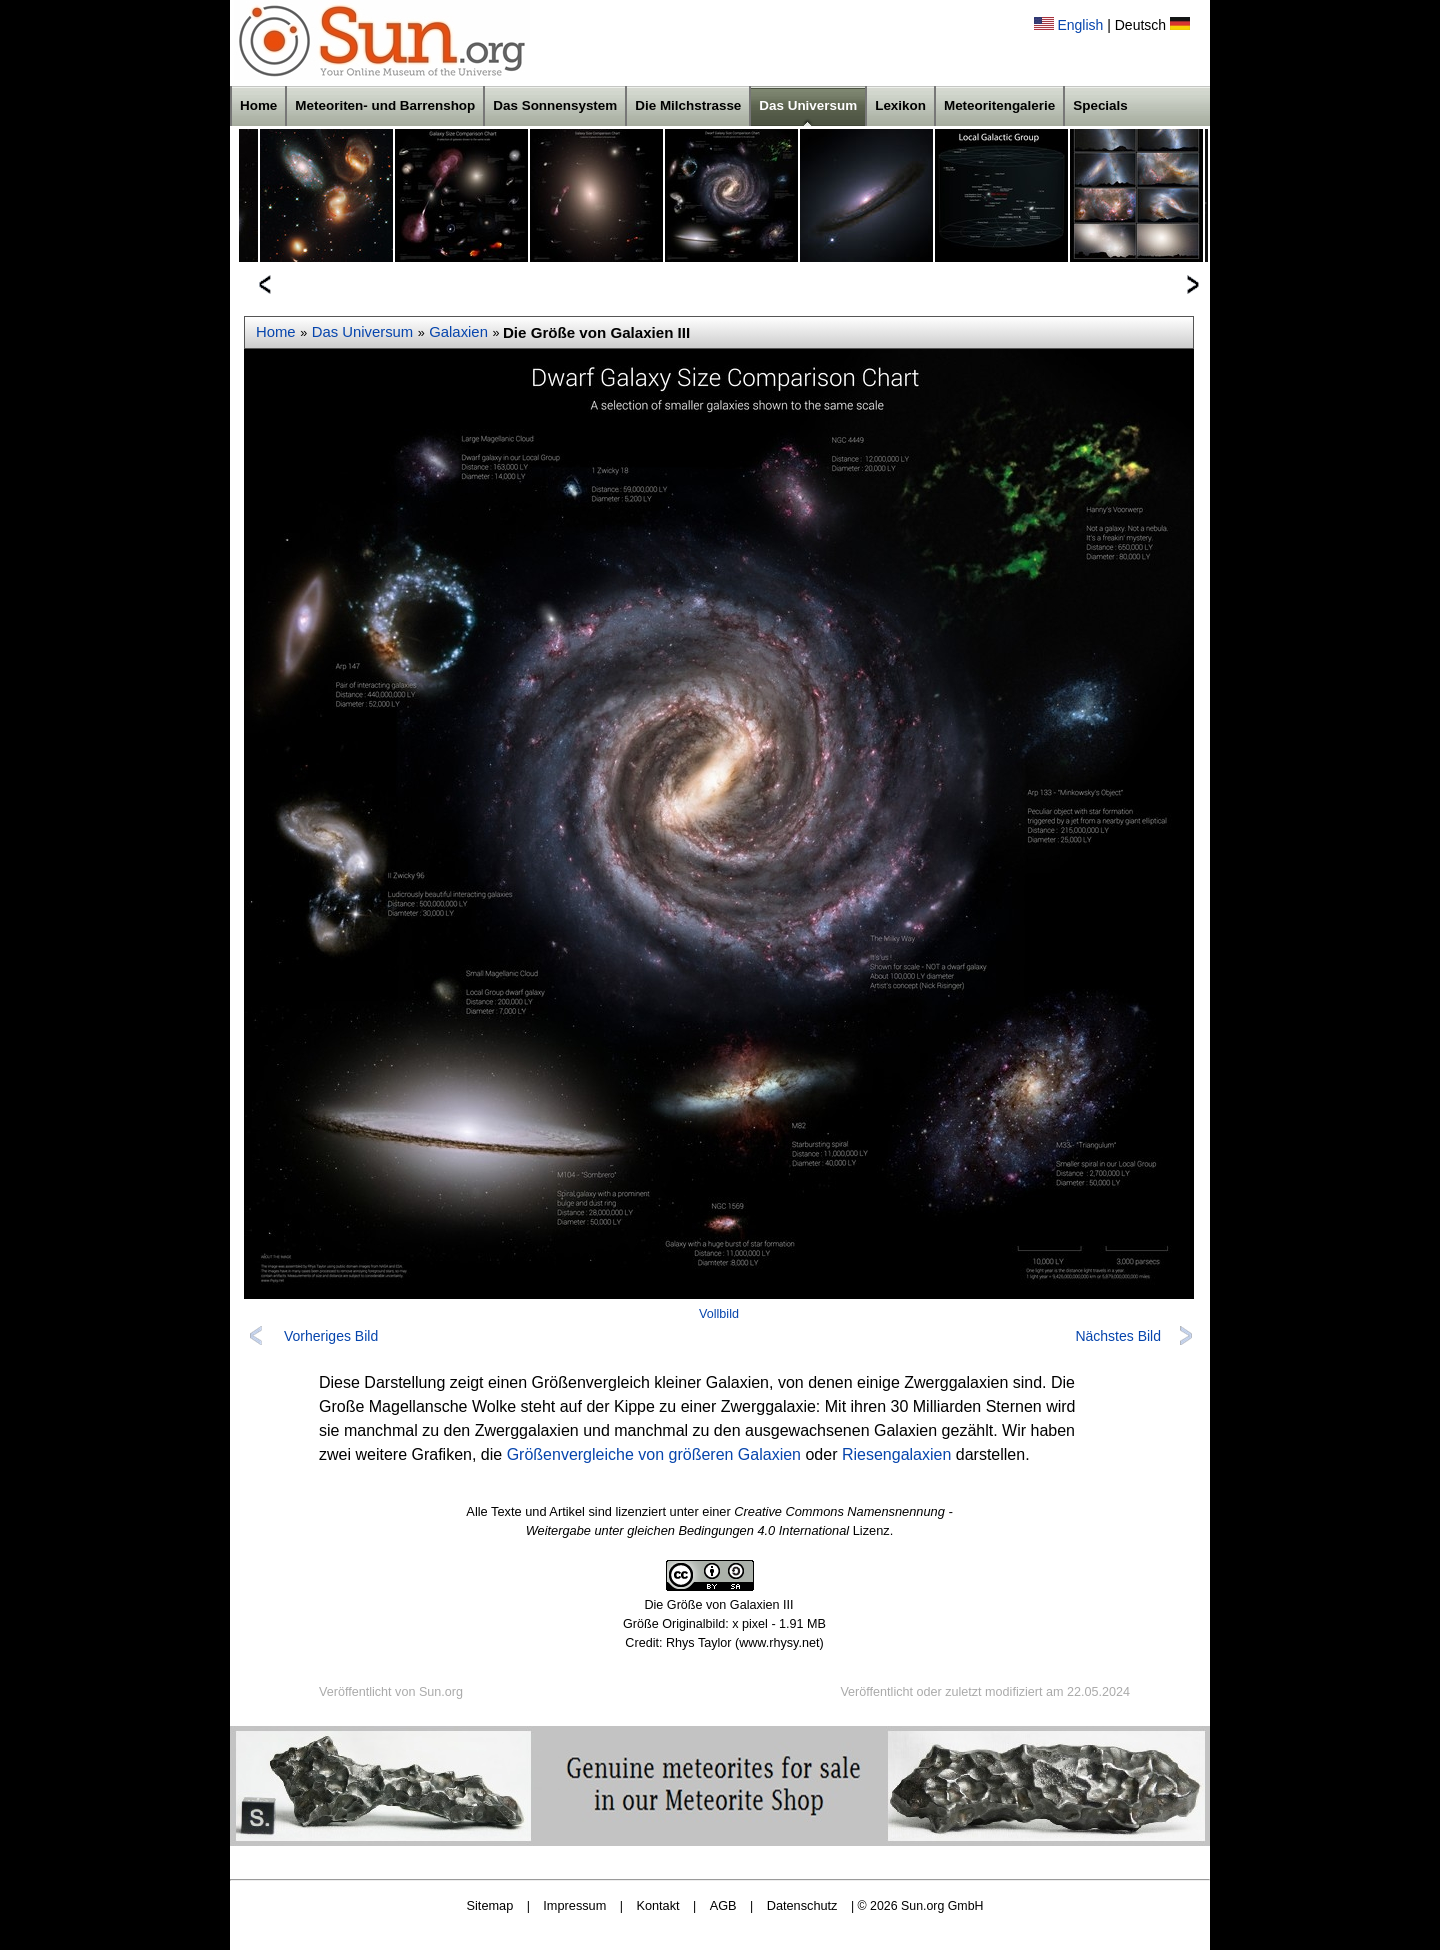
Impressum (574, 1905)
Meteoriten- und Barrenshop (385, 105)
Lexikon (900, 105)
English (1080, 25)
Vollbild (719, 1314)
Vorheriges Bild (331, 1336)
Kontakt (657, 1905)
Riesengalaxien (896, 1454)
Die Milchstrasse (688, 105)
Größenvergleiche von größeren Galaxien (654, 1454)
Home (258, 105)
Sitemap (490, 1905)
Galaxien (458, 332)
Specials (1100, 105)
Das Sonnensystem (555, 105)
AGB (723, 1905)
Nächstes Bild (1118, 1336)
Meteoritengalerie (999, 105)
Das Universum (808, 105)
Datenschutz (802, 1905)
